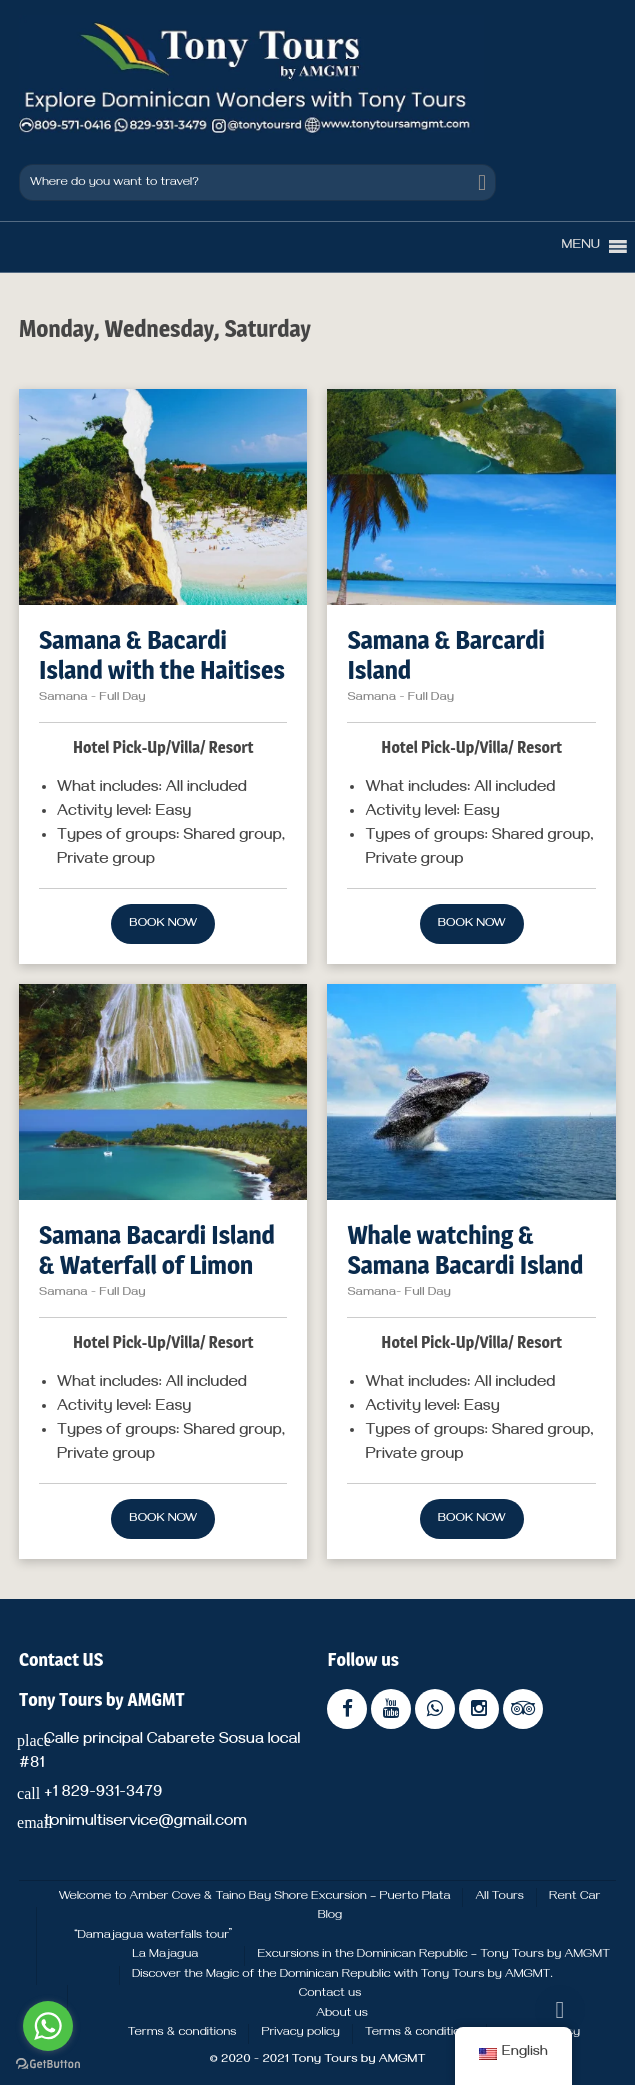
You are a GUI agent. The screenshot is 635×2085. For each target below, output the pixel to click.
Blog (330, 1916)
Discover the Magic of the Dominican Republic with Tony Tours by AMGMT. (342, 1975)
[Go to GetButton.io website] (48, 2064)
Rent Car (574, 1897)
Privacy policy (300, 2033)
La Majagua (165, 1955)
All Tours (499, 1897)
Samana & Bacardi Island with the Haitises (162, 655)
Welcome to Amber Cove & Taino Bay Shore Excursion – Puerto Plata (255, 1897)
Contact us (330, 1994)
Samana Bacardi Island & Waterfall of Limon (157, 1250)
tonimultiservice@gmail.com (145, 1823)
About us (342, 2014)
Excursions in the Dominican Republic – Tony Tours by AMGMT (433, 1955)
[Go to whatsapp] (48, 2026)
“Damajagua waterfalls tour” (153, 1936)
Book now (163, 924)
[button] (581, 247)
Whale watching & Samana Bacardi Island (465, 1250)
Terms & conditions (182, 2033)
